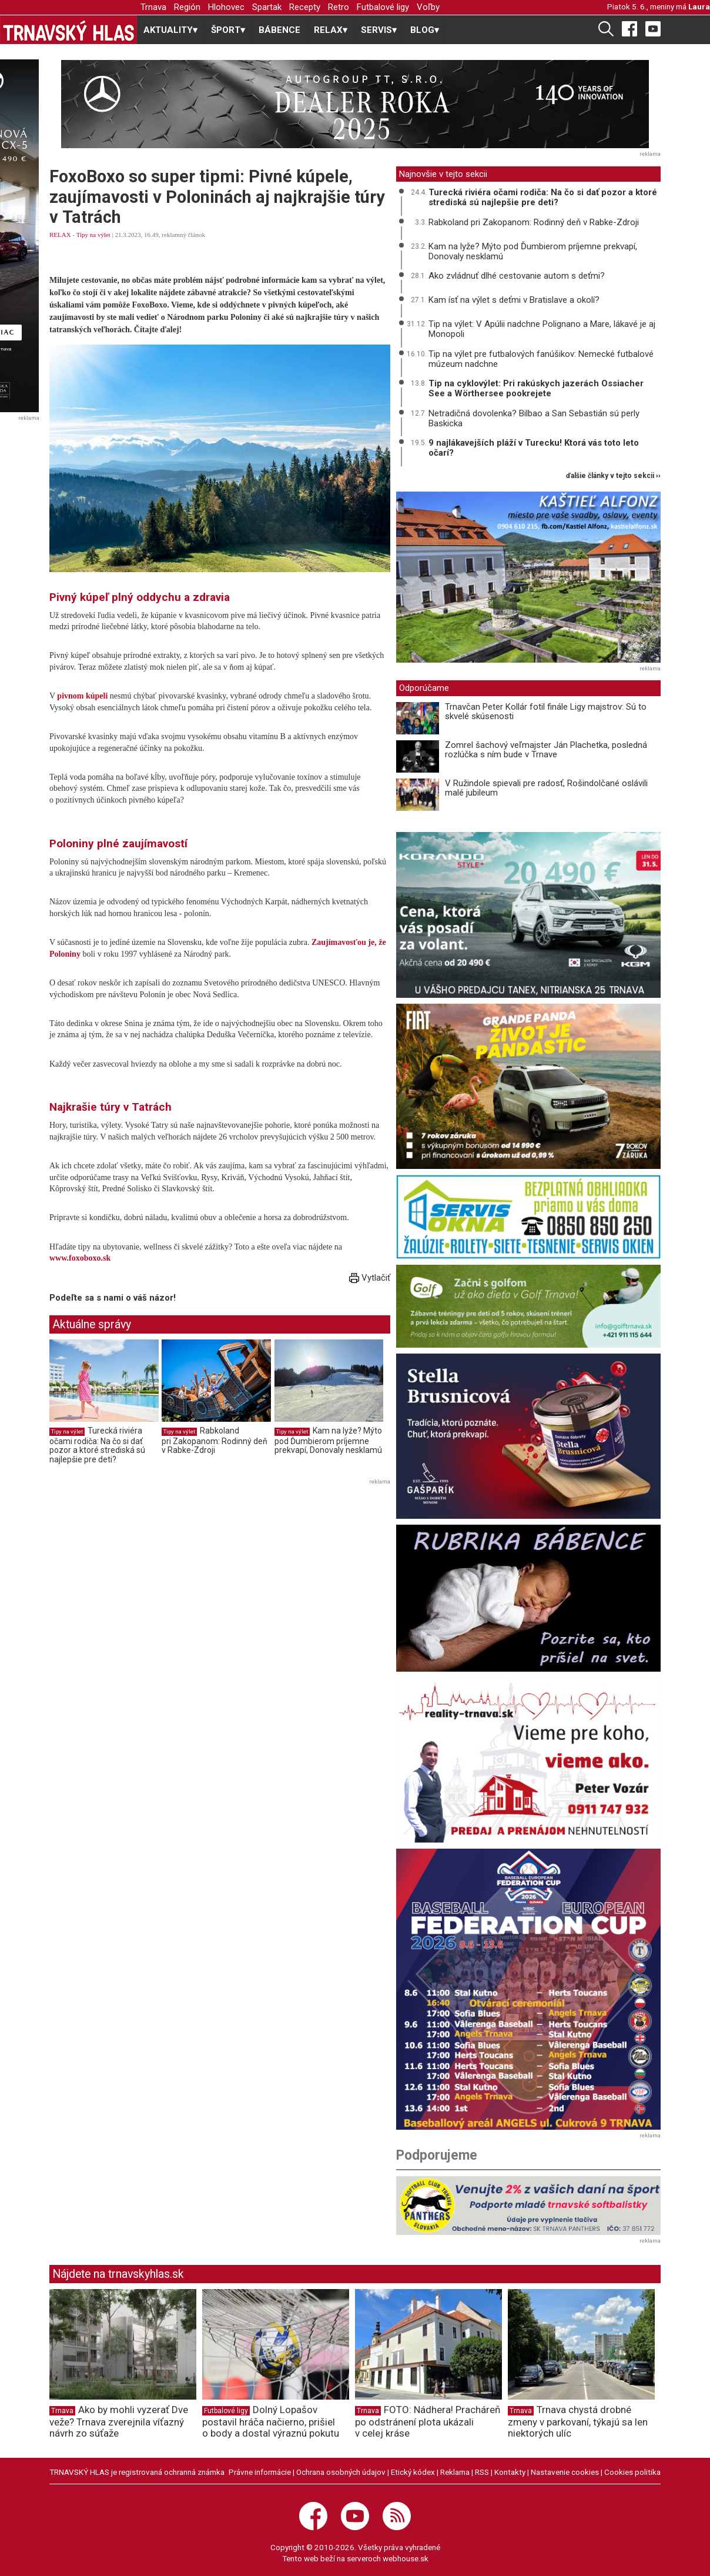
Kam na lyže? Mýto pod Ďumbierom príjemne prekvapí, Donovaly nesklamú (328, 1440)
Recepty (304, 7)
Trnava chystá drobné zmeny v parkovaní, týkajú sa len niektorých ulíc (578, 2421)
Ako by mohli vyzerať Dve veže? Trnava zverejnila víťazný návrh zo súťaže (118, 2421)
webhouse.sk (405, 2558)
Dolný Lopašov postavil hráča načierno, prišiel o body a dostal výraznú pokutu (270, 2421)
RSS (482, 2472)
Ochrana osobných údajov (341, 2472)
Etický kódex (413, 2472)
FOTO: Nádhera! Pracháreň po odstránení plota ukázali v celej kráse (427, 2421)
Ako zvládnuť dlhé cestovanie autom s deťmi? (516, 275)
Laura (699, 6)
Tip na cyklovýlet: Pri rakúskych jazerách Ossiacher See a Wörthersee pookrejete (536, 388)
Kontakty (509, 2472)
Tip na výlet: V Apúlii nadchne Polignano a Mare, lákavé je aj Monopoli (541, 329)
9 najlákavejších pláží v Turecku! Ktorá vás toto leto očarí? (533, 447)
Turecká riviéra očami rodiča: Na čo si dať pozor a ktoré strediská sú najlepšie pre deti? (97, 1445)
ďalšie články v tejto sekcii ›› (613, 476)
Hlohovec (226, 7)
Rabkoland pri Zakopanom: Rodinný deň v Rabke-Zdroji (214, 1440)
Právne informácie (260, 2472)
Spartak (267, 7)
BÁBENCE (279, 30)
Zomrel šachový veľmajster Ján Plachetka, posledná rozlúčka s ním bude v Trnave (546, 750)
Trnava (153, 7)
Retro (338, 7)
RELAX (60, 234)
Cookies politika (632, 2472)
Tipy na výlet (93, 234)
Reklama (455, 2472)
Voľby (428, 7)
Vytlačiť (369, 1277)
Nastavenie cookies (565, 2472)
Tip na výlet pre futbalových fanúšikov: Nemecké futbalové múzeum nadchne (541, 359)
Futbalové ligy (383, 7)
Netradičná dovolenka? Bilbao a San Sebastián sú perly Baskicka (533, 418)
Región (187, 7)
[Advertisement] (148, 1570)
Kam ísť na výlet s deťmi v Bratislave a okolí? (514, 300)
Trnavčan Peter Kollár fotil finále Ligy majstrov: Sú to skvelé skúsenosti (546, 711)
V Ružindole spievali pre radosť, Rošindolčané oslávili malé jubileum (546, 788)
